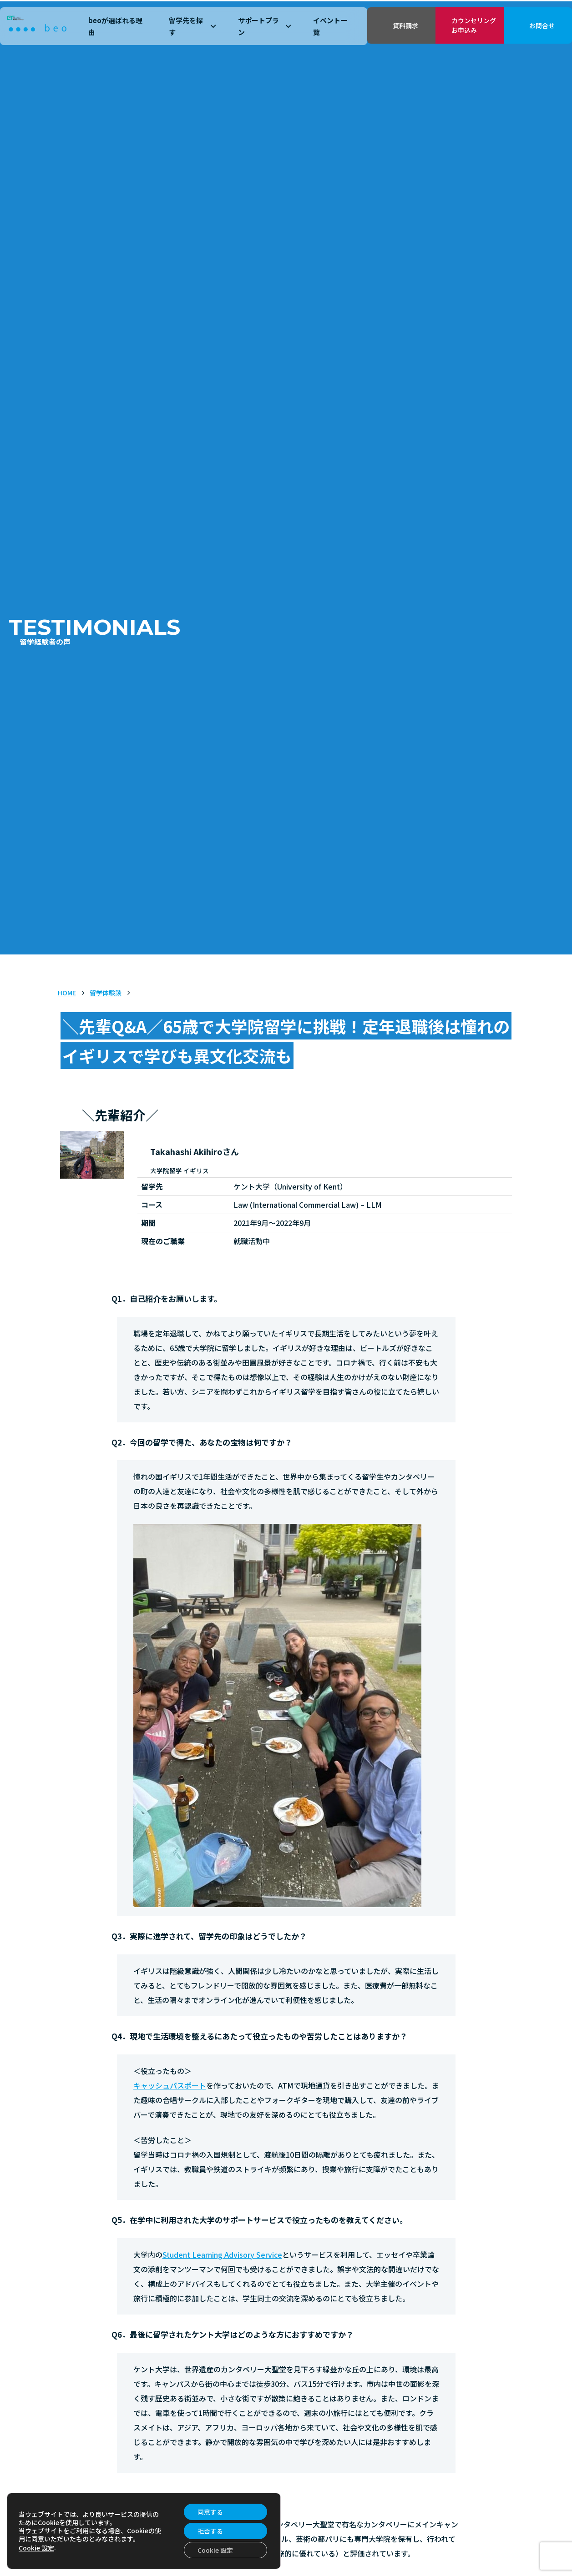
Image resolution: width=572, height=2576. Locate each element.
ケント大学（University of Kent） (168, 2524)
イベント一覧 (330, 26)
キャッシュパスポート (169, 2085)
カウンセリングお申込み (473, 25)
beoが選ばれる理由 (115, 26)
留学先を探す (192, 26)
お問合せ (542, 25)
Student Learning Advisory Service (222, 2254)
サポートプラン (265, 26)
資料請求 (405, 25)
